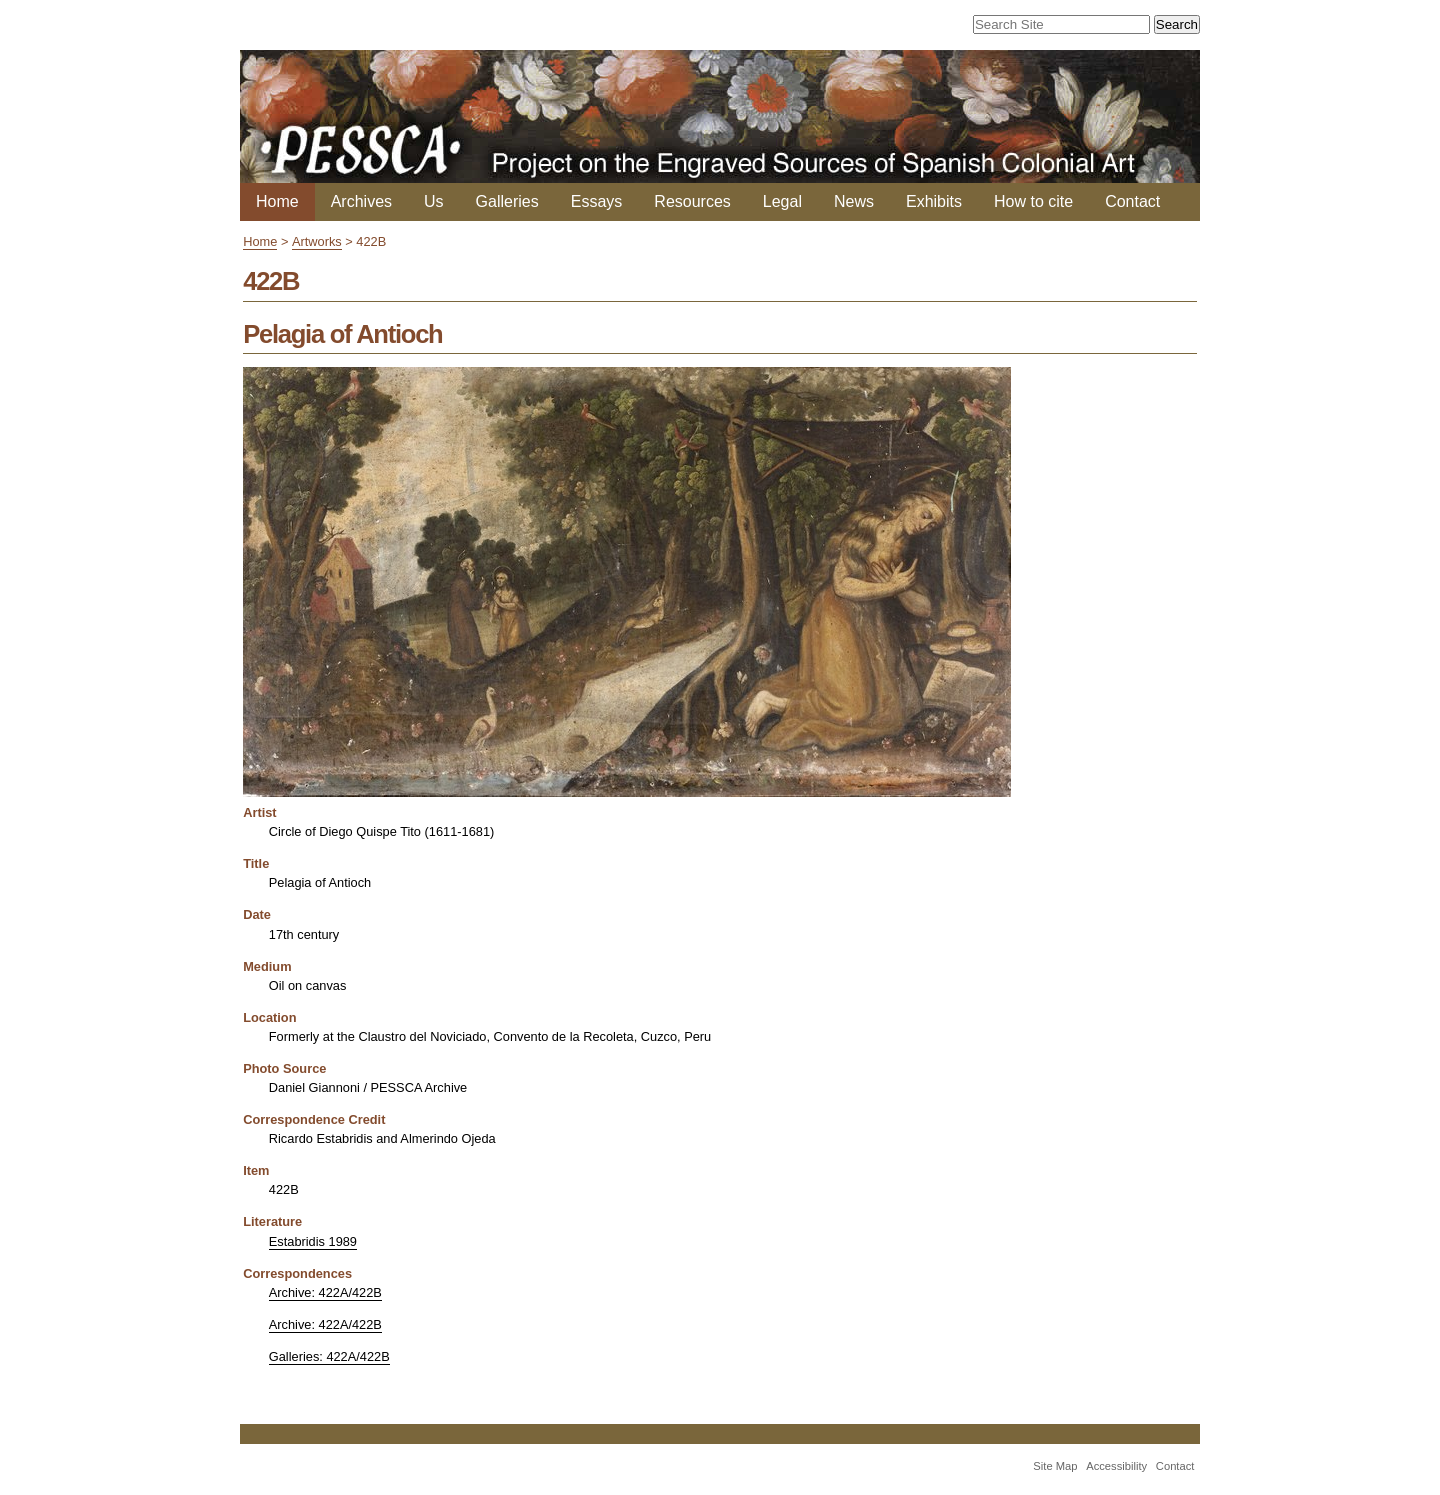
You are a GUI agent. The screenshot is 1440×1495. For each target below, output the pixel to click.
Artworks (317, 241)
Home (277, 201)
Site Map (1055, 1466)
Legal (782, 201)
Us (434, 201)
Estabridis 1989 (313, 1241)
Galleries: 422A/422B (329, 1356)
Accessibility (1116, 1466)
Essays (597, 201)
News (854, 201)
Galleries (507, 201)
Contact (1132, 201)
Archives (361, 201)
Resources (692, 201)
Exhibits (934, 201)
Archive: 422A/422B (325, 1292)
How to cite (1033, 201)
